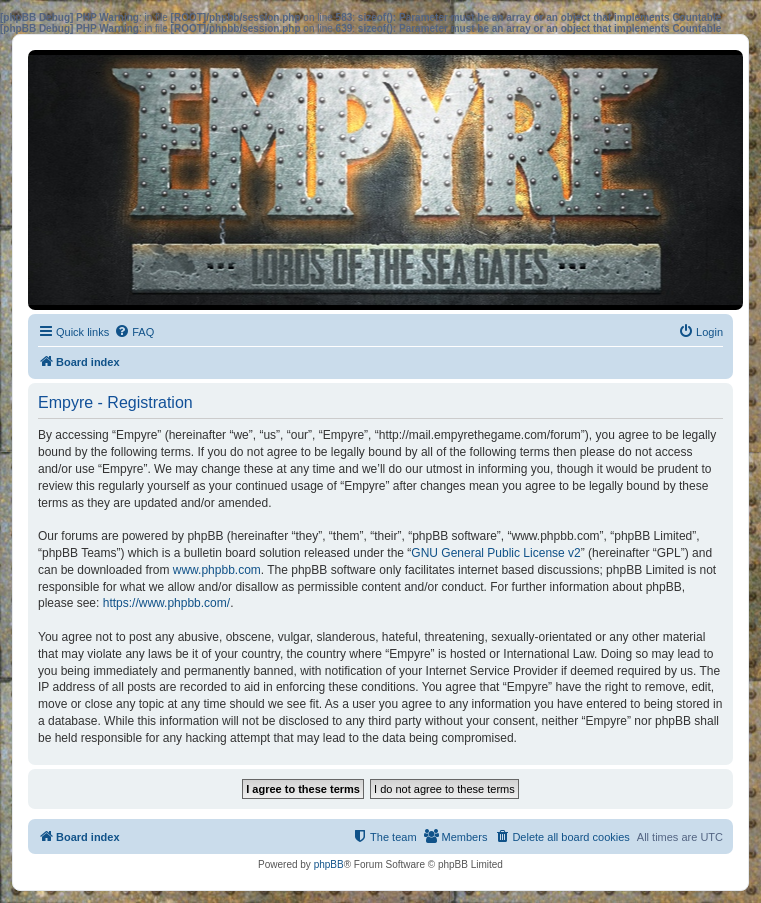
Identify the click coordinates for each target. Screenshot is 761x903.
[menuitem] (134, 332)
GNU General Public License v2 (495, 553)
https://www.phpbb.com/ (166, 603)
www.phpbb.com (217, 570)
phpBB (329, 864)
